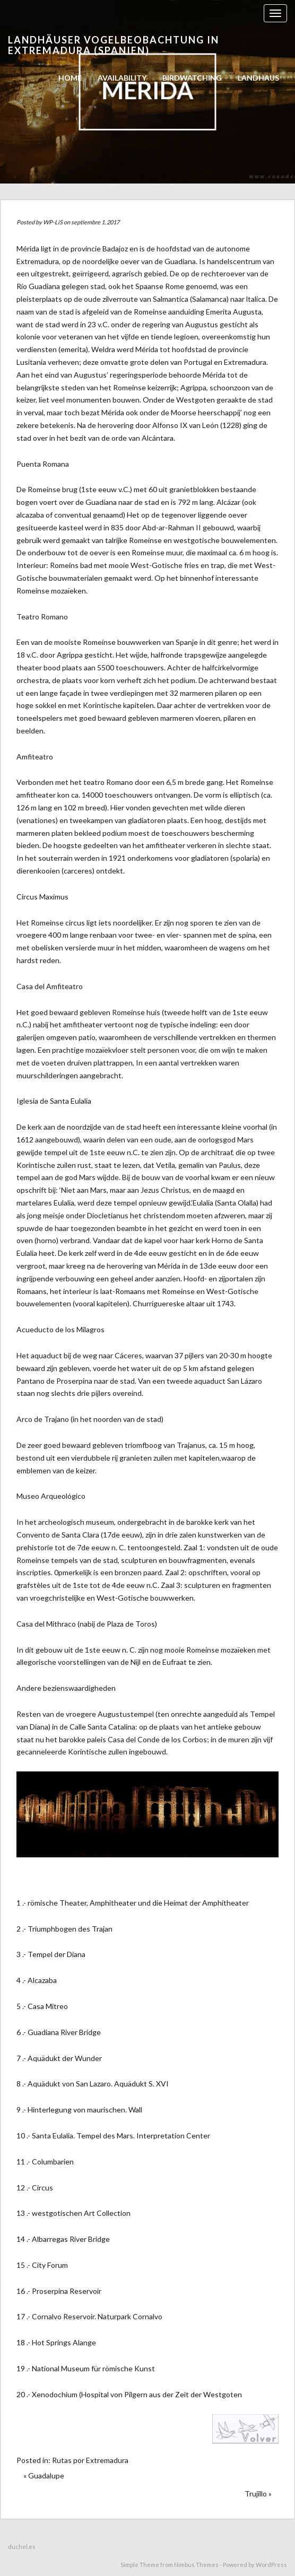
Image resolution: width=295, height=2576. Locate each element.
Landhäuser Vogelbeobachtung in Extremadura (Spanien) (113, 45)
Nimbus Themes (196, 2564)
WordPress (271, 2564)
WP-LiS (53, 222)
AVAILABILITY (122, 77)
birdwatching (192, 77)
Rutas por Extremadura (90, 2460)
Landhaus (258, 77)
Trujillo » (258, 2493)
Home (70, 77)
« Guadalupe (43, 2475)
